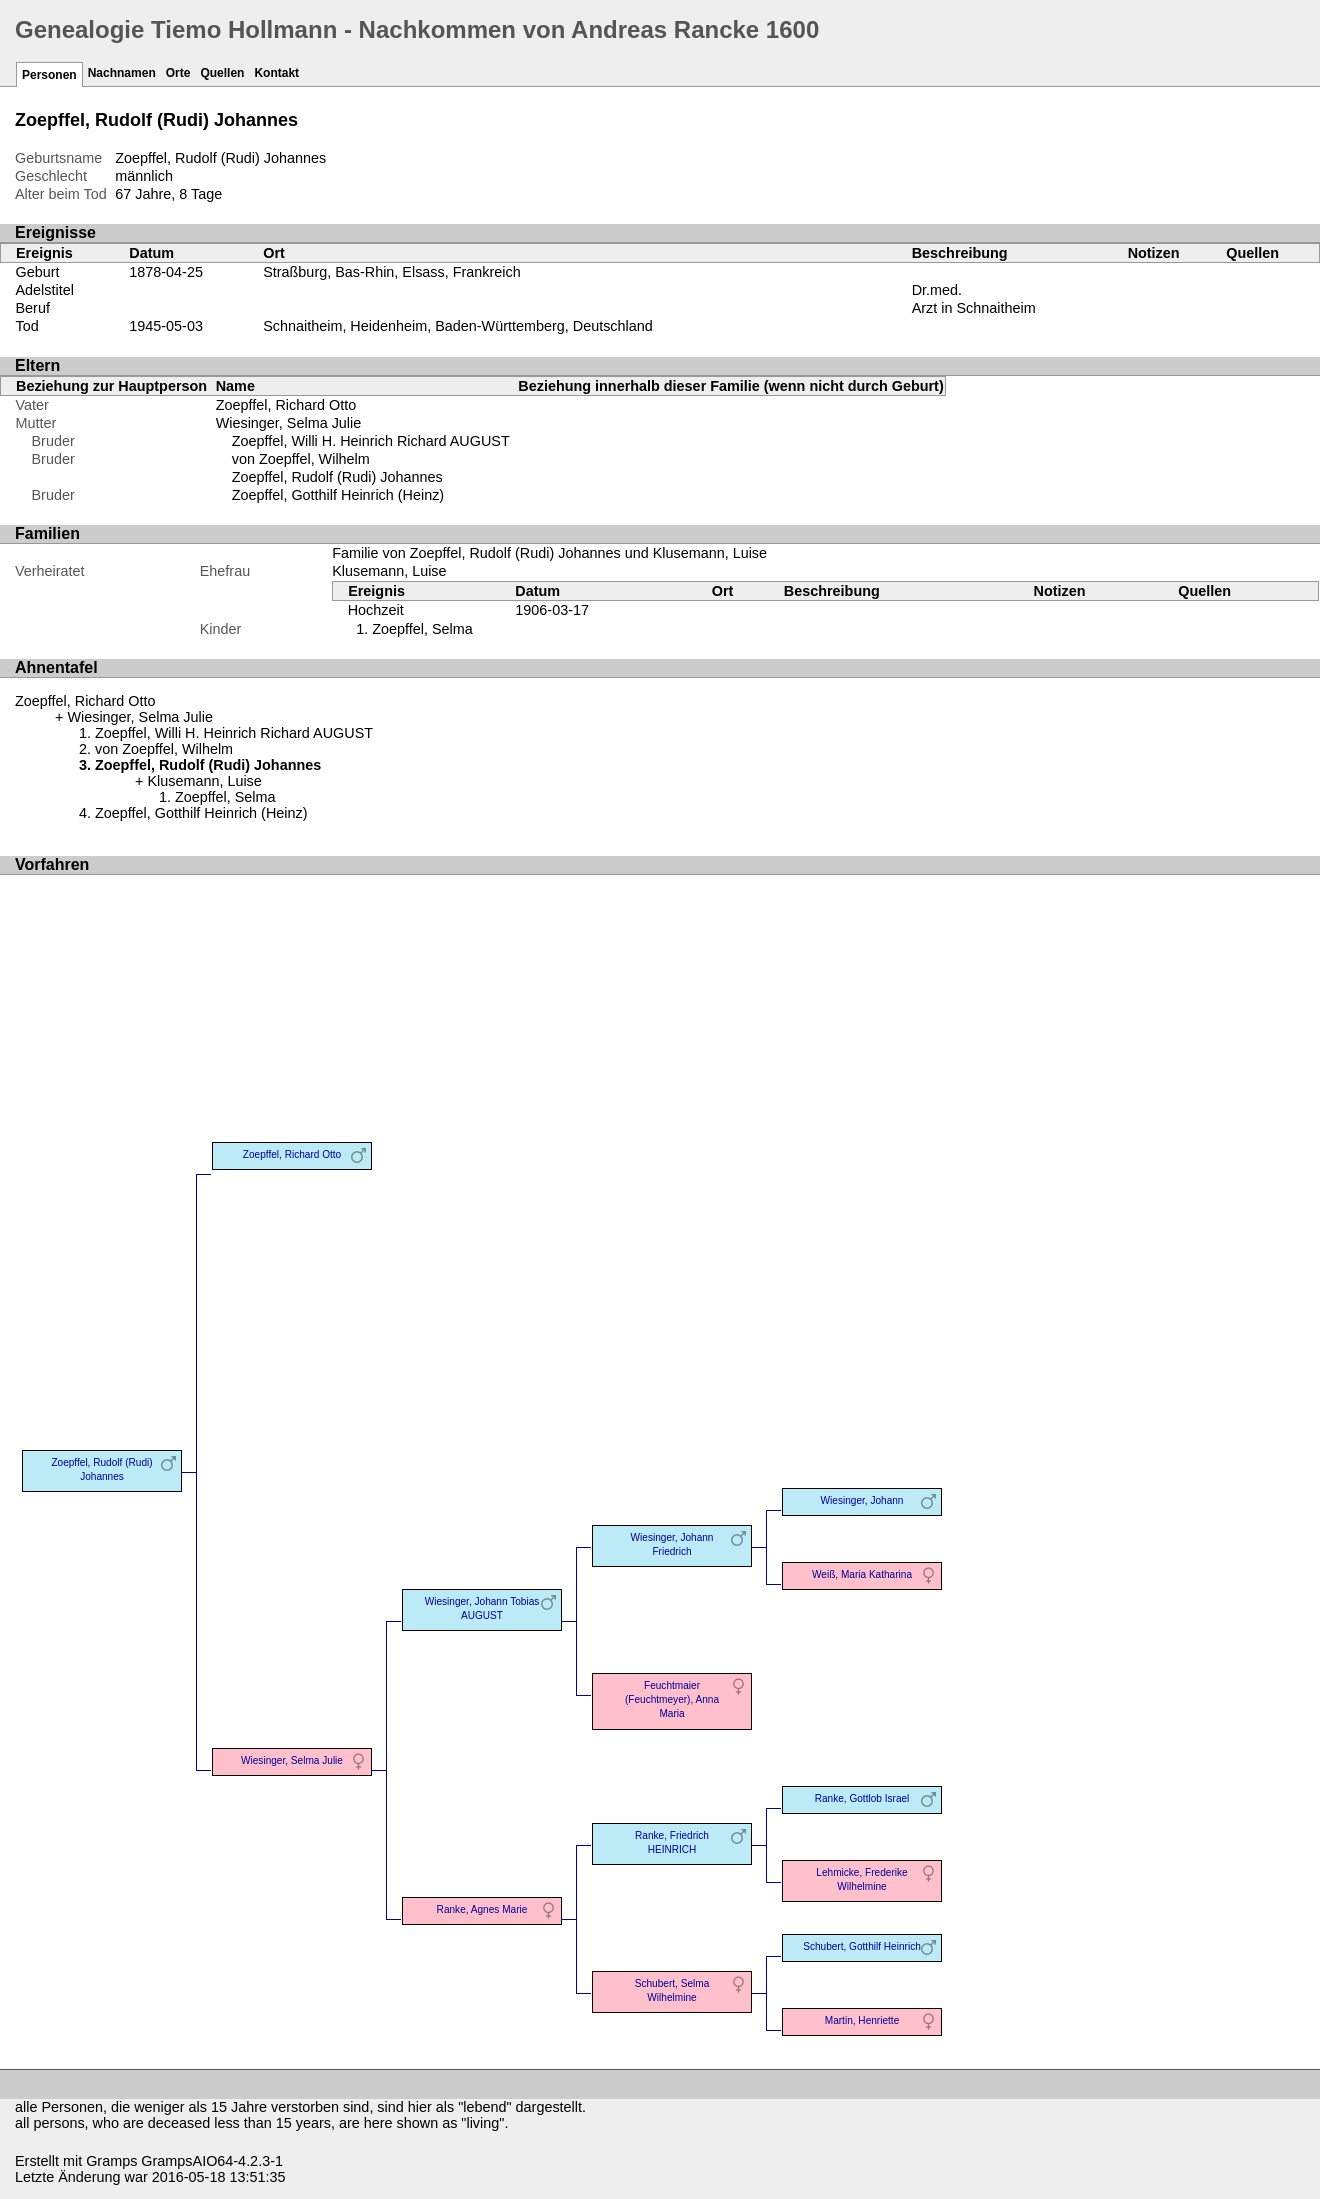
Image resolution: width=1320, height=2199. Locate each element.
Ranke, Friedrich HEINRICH (672, 1842)
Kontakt (276, 73)
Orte (178, 73)
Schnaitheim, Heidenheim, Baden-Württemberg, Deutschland (458, 326)
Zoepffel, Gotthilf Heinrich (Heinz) (338, 495)
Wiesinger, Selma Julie (289, 423)
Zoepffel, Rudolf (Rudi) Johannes (337, 477)
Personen (49, 75)
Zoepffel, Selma (422, 629)
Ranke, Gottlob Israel (862, 1798)
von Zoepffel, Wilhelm (301, 459)
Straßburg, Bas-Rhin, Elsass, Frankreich (392, 272)
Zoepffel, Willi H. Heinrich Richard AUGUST (371, 441)
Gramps (111, 2161)
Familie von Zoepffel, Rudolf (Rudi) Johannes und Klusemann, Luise (549, 553)
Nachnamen (122, 73)
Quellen (222, 73)
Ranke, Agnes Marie (482, 1909)
